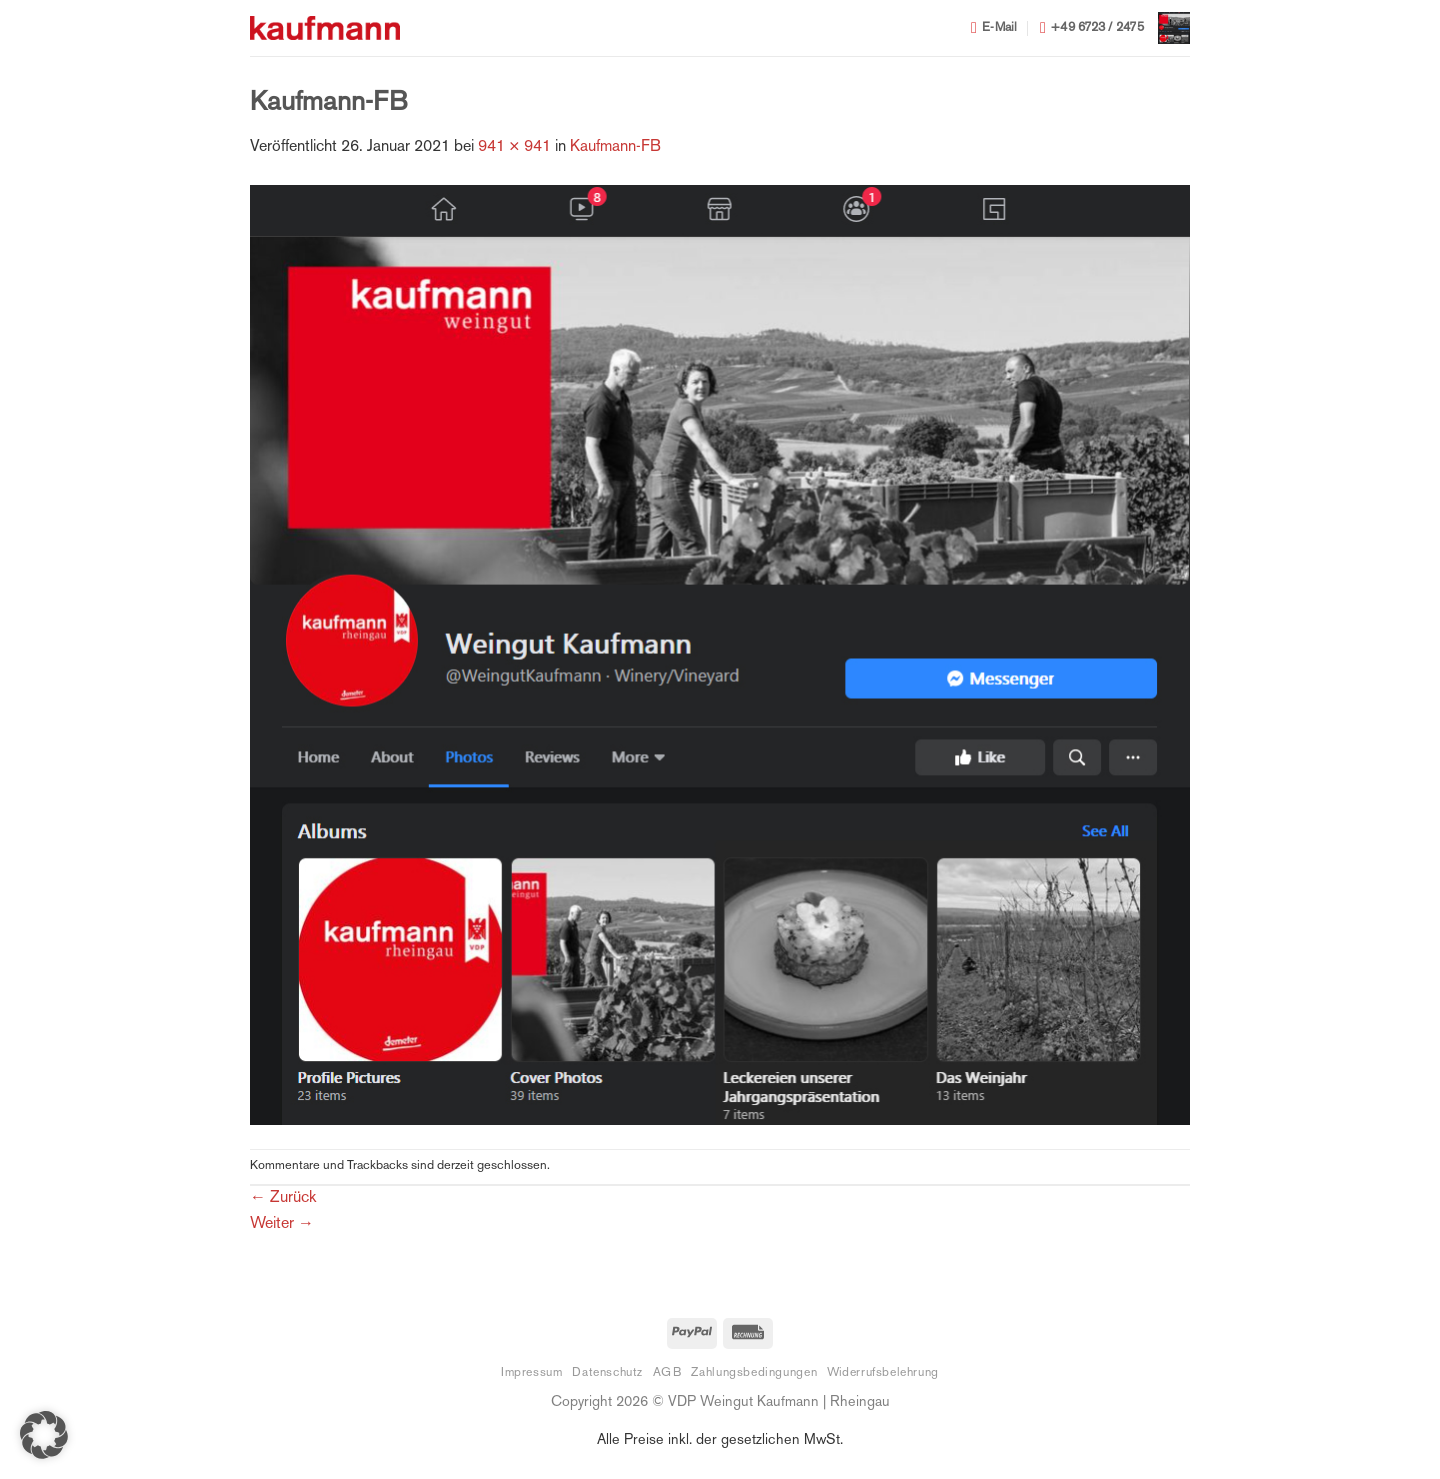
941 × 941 (514, 147)
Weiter (282, 1224)
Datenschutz (607, 1373)
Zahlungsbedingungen (754, 1373)
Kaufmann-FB (615, 147)
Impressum (532, 1373)
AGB (667, 1373)
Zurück (283, 1198)
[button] (1174, 28)
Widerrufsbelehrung (883, 1373)
